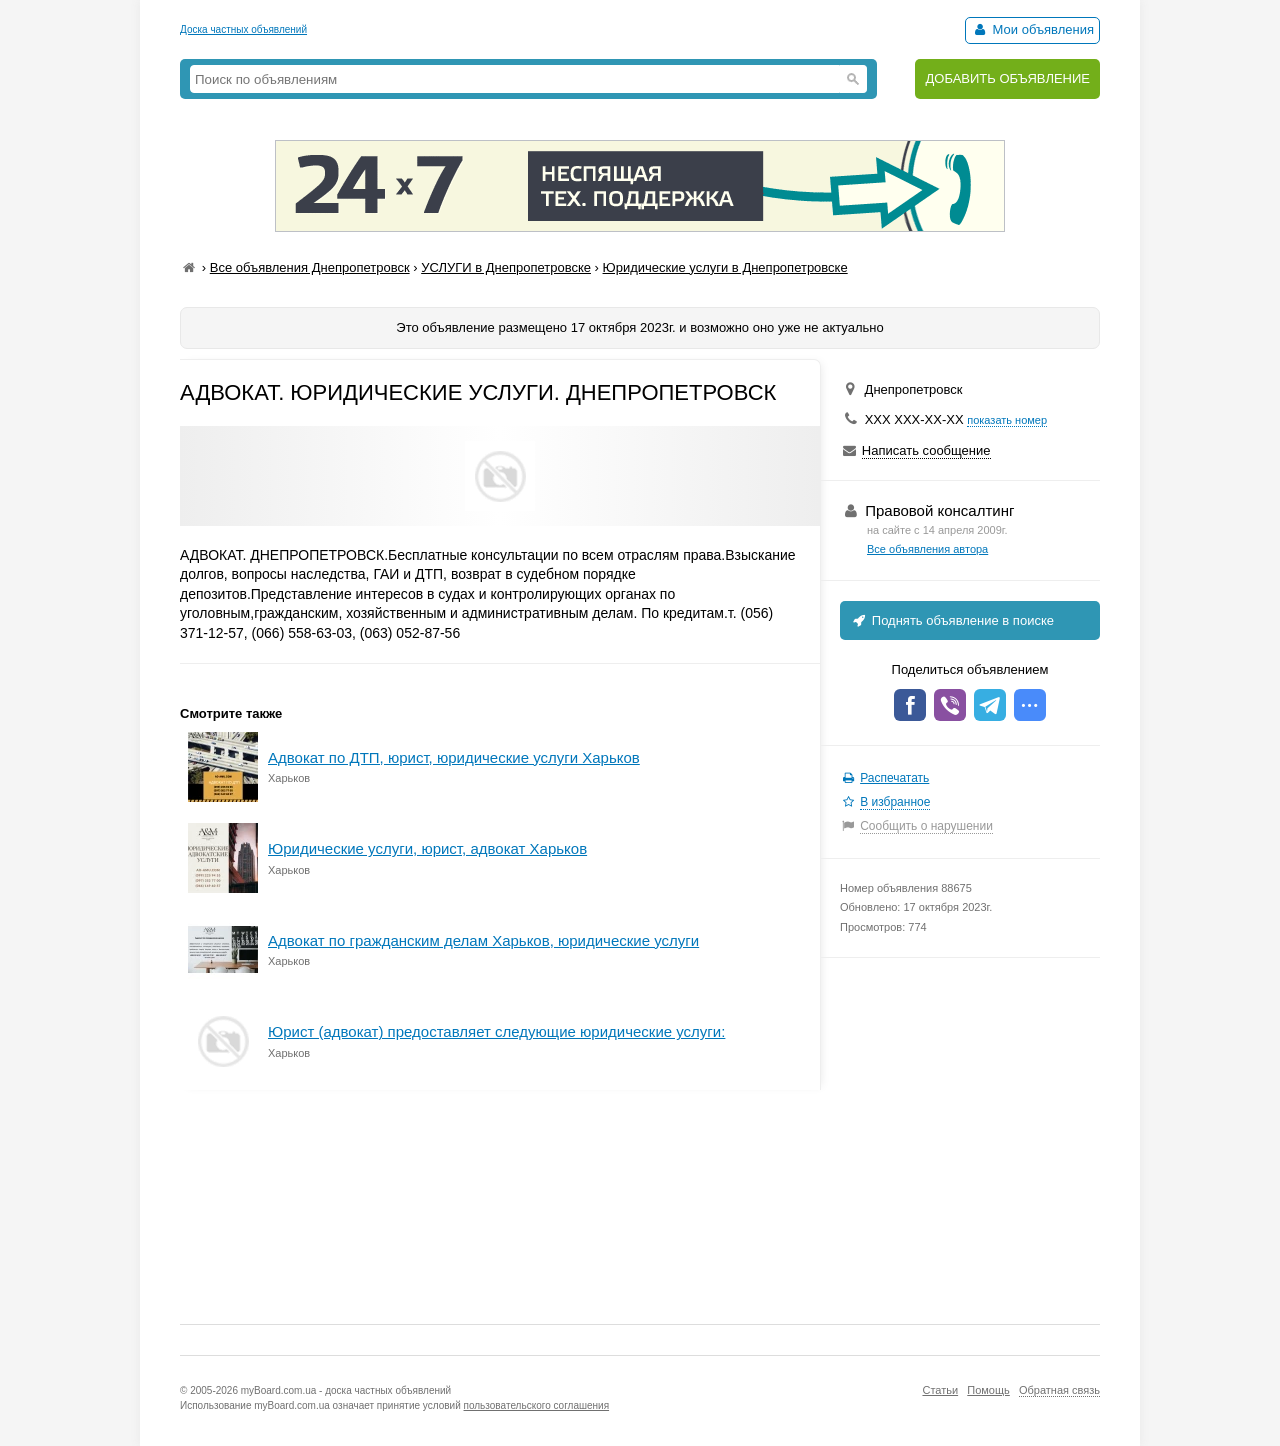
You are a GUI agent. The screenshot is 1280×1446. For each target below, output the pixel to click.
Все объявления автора (927, 549)
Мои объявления (1032, 29)
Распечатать (894, 778)
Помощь (988, 1390)
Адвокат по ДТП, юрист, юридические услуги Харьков (454, 757)
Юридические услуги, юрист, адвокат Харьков (427, 848)
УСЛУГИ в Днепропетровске (506, 267)
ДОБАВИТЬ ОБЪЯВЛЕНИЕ (1007, 78)
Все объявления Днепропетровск (310, 267)
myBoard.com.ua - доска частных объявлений (346, 1390)
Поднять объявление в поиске (952, 620)
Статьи (940, 1390)
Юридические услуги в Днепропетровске (725, 267)
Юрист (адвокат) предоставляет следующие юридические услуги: (496, 1031)
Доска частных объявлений (243, 29)
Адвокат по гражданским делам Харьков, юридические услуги (483, 940)
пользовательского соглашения (537, 1405)
